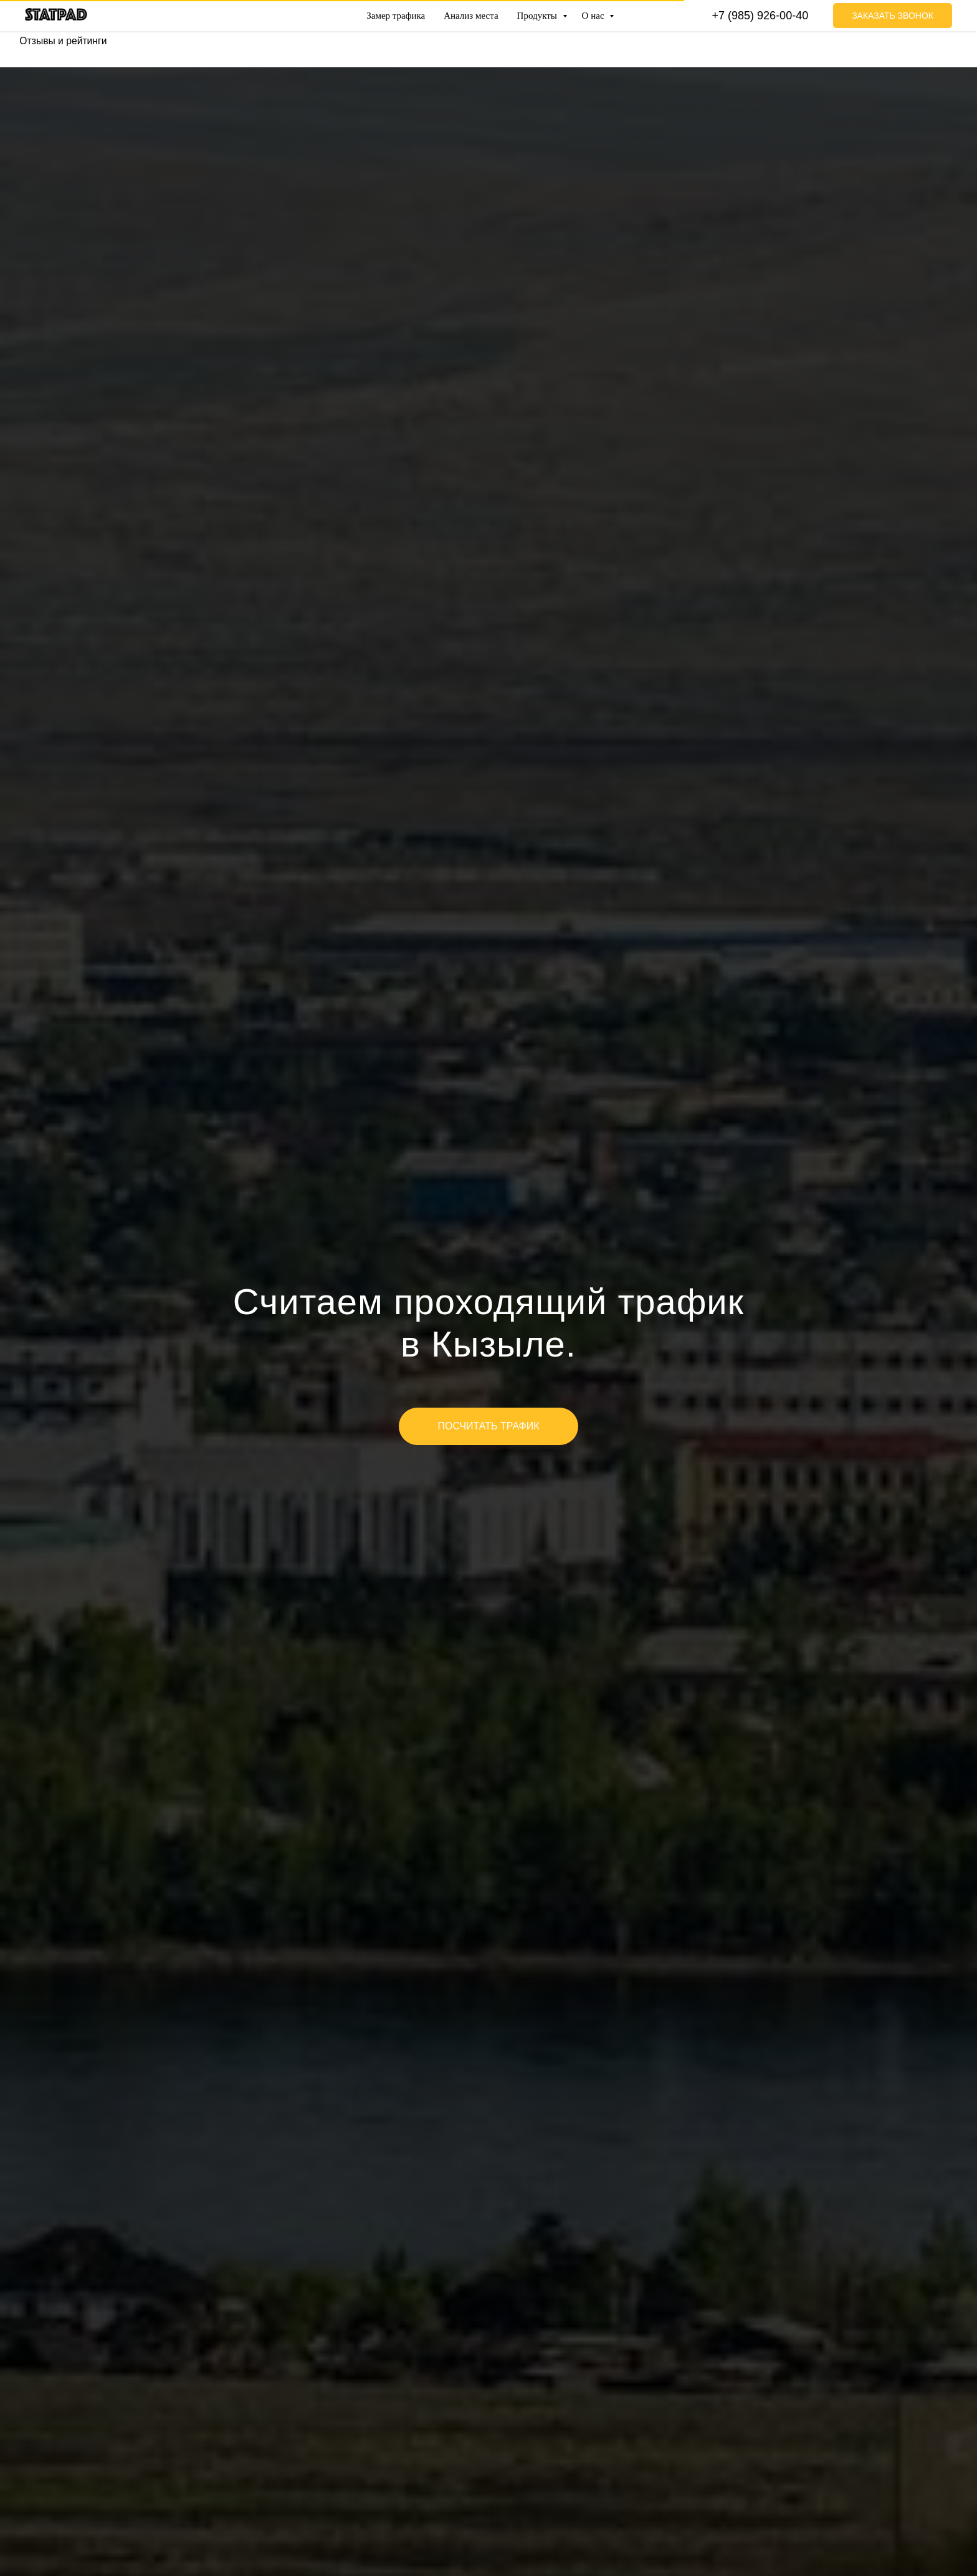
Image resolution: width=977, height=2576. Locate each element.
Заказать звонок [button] (892, 16)
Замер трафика (395, 16)
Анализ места (471, 16)
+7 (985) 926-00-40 (760, 15)
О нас (594, 16)
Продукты (538, 16)
